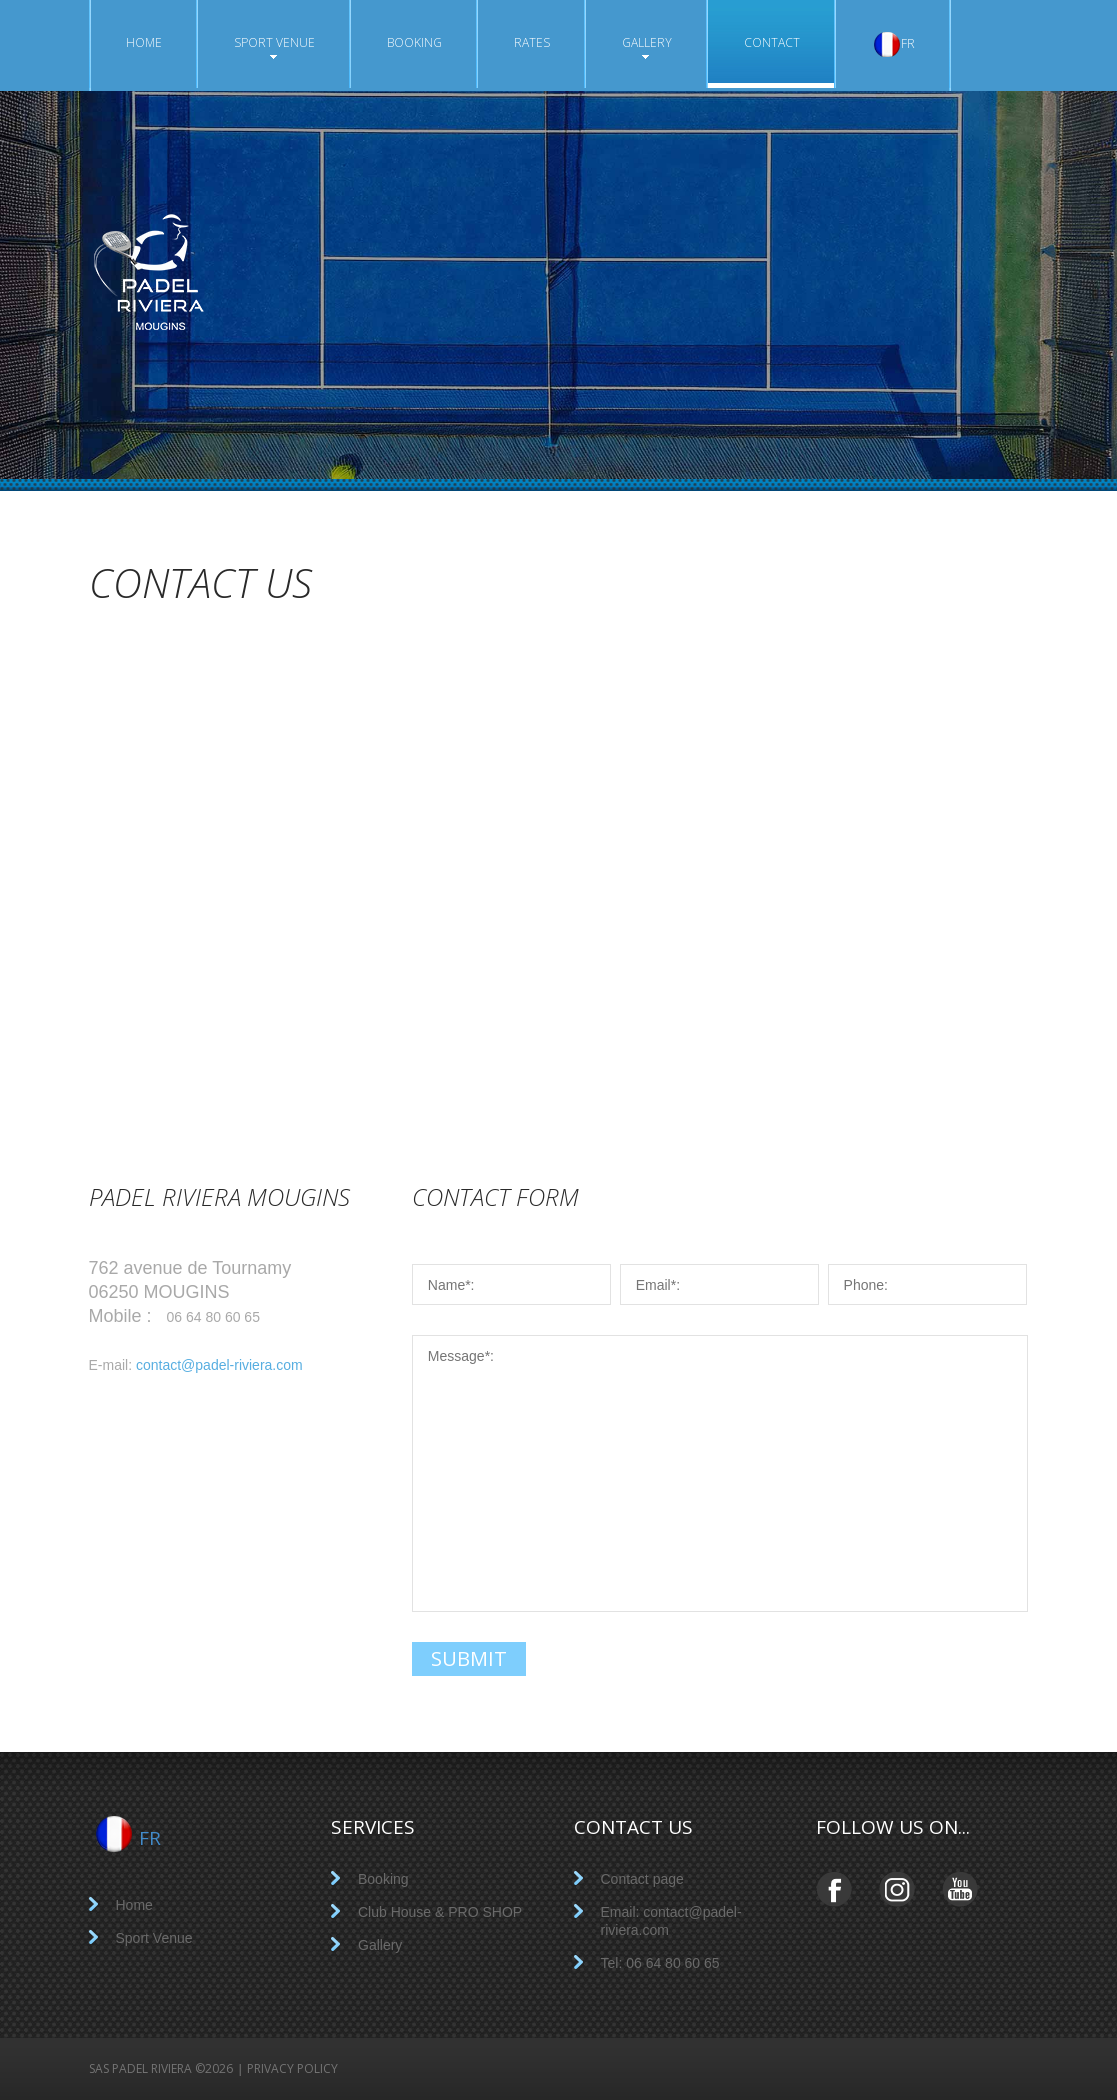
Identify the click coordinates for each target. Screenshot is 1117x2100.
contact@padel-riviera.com (219, 1365)
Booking (414, 42)
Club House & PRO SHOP (440, 1912)
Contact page (642, 1879)
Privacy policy (292, 2068)
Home (144, 42)
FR (893, 44)
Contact (772, 44)
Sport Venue (274, 47)
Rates (532, 42)
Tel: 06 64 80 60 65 (660, 1963)
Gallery (647, 47)
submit (469, 1658)
